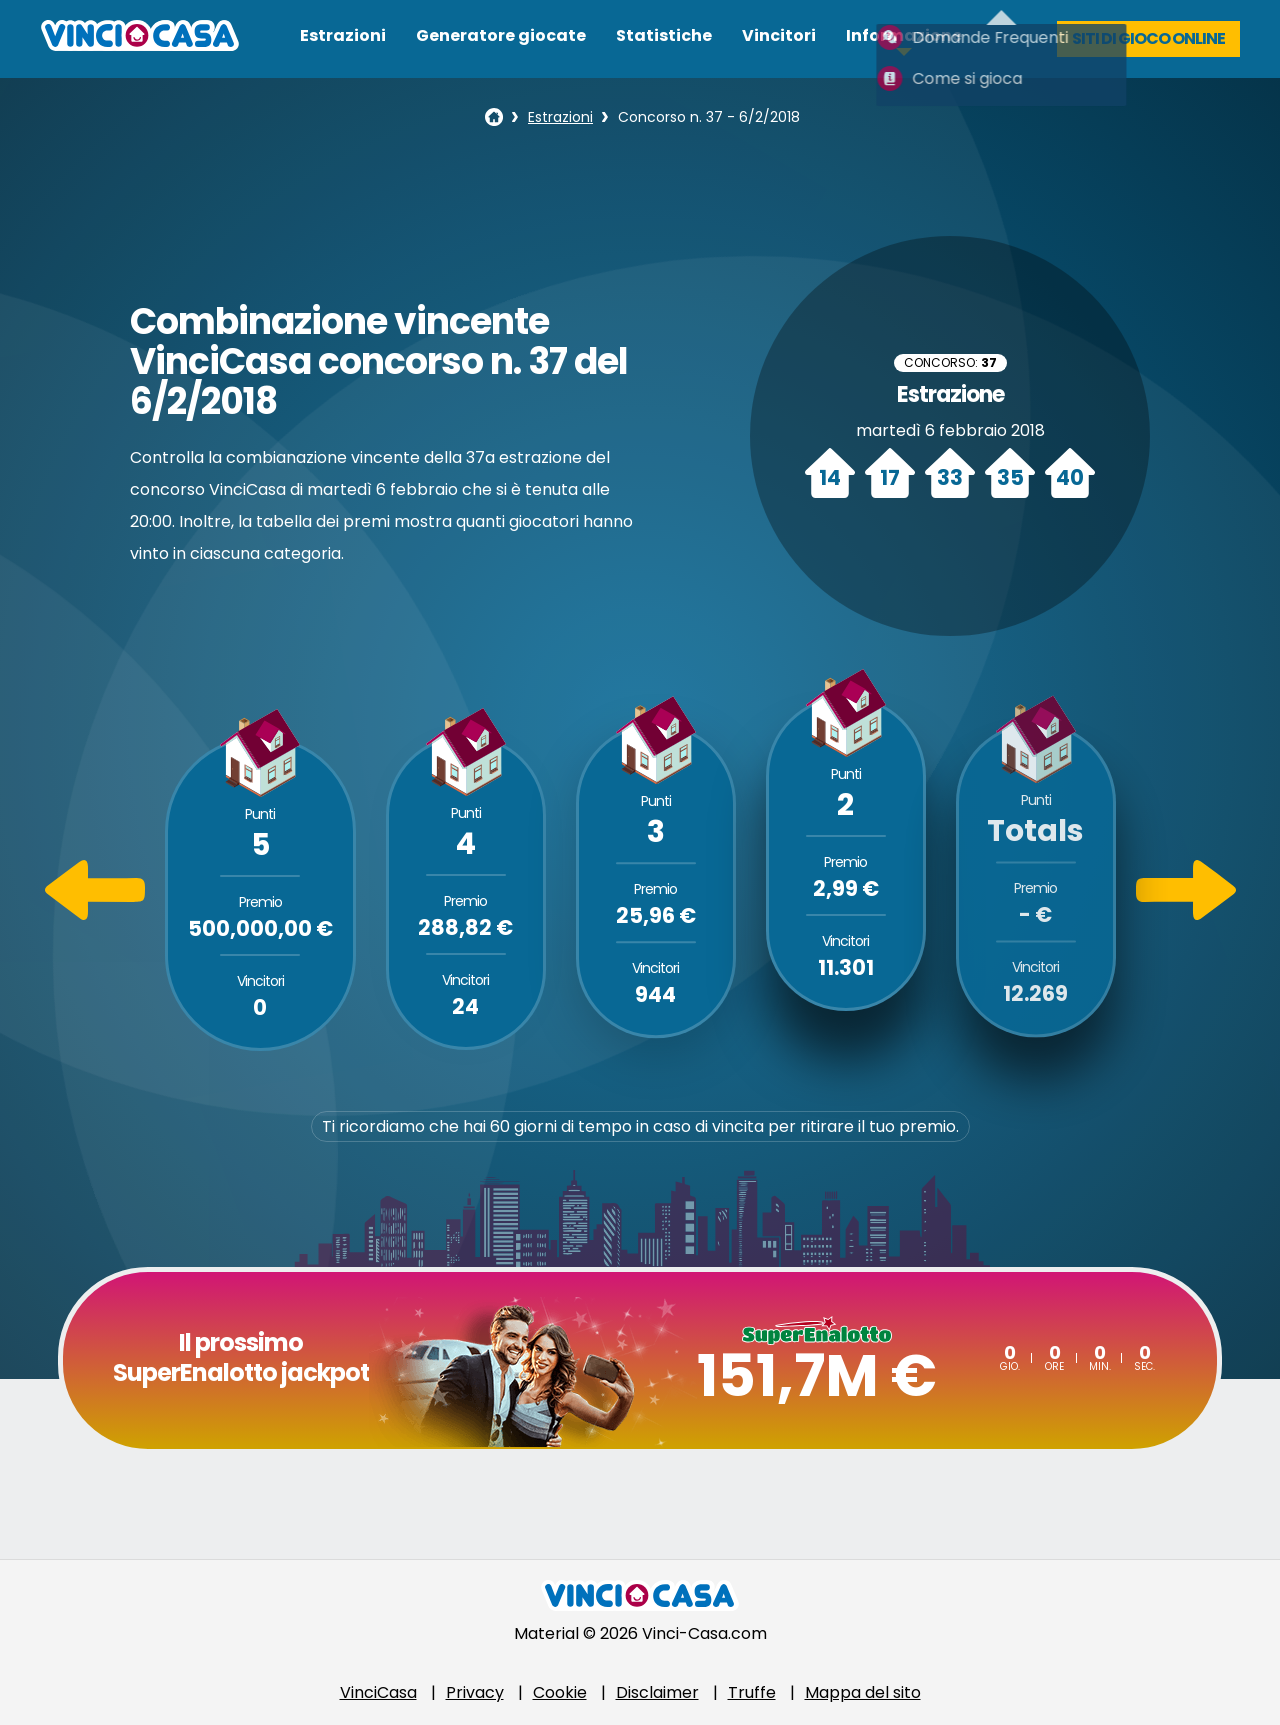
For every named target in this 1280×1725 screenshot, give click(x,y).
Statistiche (664, 35)
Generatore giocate (501, 35)
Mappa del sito (863, 1692)
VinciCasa (378, 1692)
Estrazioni (343, 35)
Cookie (560, 1692)
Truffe (752, 1692)
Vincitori (779, 35)
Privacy (475, 1692)
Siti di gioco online (1148, 38)
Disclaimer (657, 1692)
